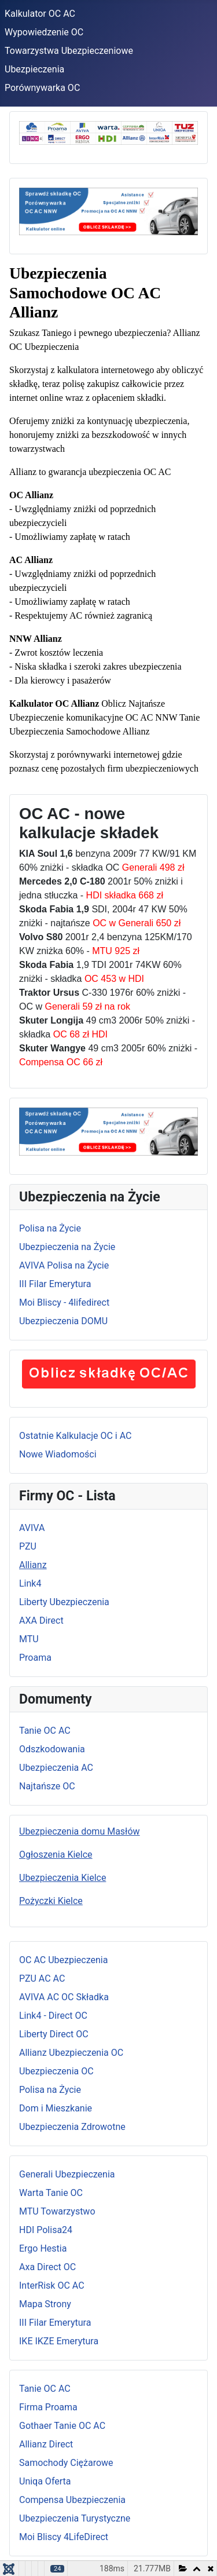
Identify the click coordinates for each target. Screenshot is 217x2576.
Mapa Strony (45, 2304)
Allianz (33, 1564)
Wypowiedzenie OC (44, 32)
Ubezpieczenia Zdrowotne (72, 2126)
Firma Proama (48, 2407)
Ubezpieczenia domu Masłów (79, 1831)
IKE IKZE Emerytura (58, 2341)
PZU (27, 1546)
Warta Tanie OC (51, 2192)
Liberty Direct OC (54, 2034)
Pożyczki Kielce (51, 1900)
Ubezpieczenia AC (56, 1767)
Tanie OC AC (45, 1730)
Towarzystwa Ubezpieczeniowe (69, 50)
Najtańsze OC (47, 1786)
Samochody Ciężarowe (66, 2462)
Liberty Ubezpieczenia (64, 1601)
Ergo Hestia (43, 2248)
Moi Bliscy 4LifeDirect (63, 2536)
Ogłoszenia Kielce (56, 1854)
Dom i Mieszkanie (55, 2108)
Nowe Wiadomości (58, 1454)
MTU (29, 1639)
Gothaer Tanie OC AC (62, 2425)
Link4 (30, 1583)
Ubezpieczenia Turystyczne (74, 2518)
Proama (35, 1657)
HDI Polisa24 (45, 2229)
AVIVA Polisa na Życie (64, 1265)
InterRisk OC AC (51, 2285)
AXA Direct (41, 1620)
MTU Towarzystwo (57, 2211)
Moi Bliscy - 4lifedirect (64, 1302)
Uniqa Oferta (45, 2481)
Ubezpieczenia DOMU (63, 1321)
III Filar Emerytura (55, 1283)
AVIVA (32, 1527)
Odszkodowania (52, 1749)
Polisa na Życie (50, 1228)
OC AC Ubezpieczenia (63, 1959)
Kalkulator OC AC (40, 13)
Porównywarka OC (42, 87)
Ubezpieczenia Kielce (62, 1877)
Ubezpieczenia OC (56, 2071)
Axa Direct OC (47, 2266)
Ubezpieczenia (34, 69)
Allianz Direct (46, 2444)
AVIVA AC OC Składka (64, 1997)
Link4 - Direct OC (53, 2015)
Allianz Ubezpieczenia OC (71, 2052)
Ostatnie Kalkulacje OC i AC (75, 1435)
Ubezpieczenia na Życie (67, 1246)
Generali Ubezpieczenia (67, 2174)
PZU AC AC (42, 1978)
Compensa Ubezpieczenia (72, 2499)
